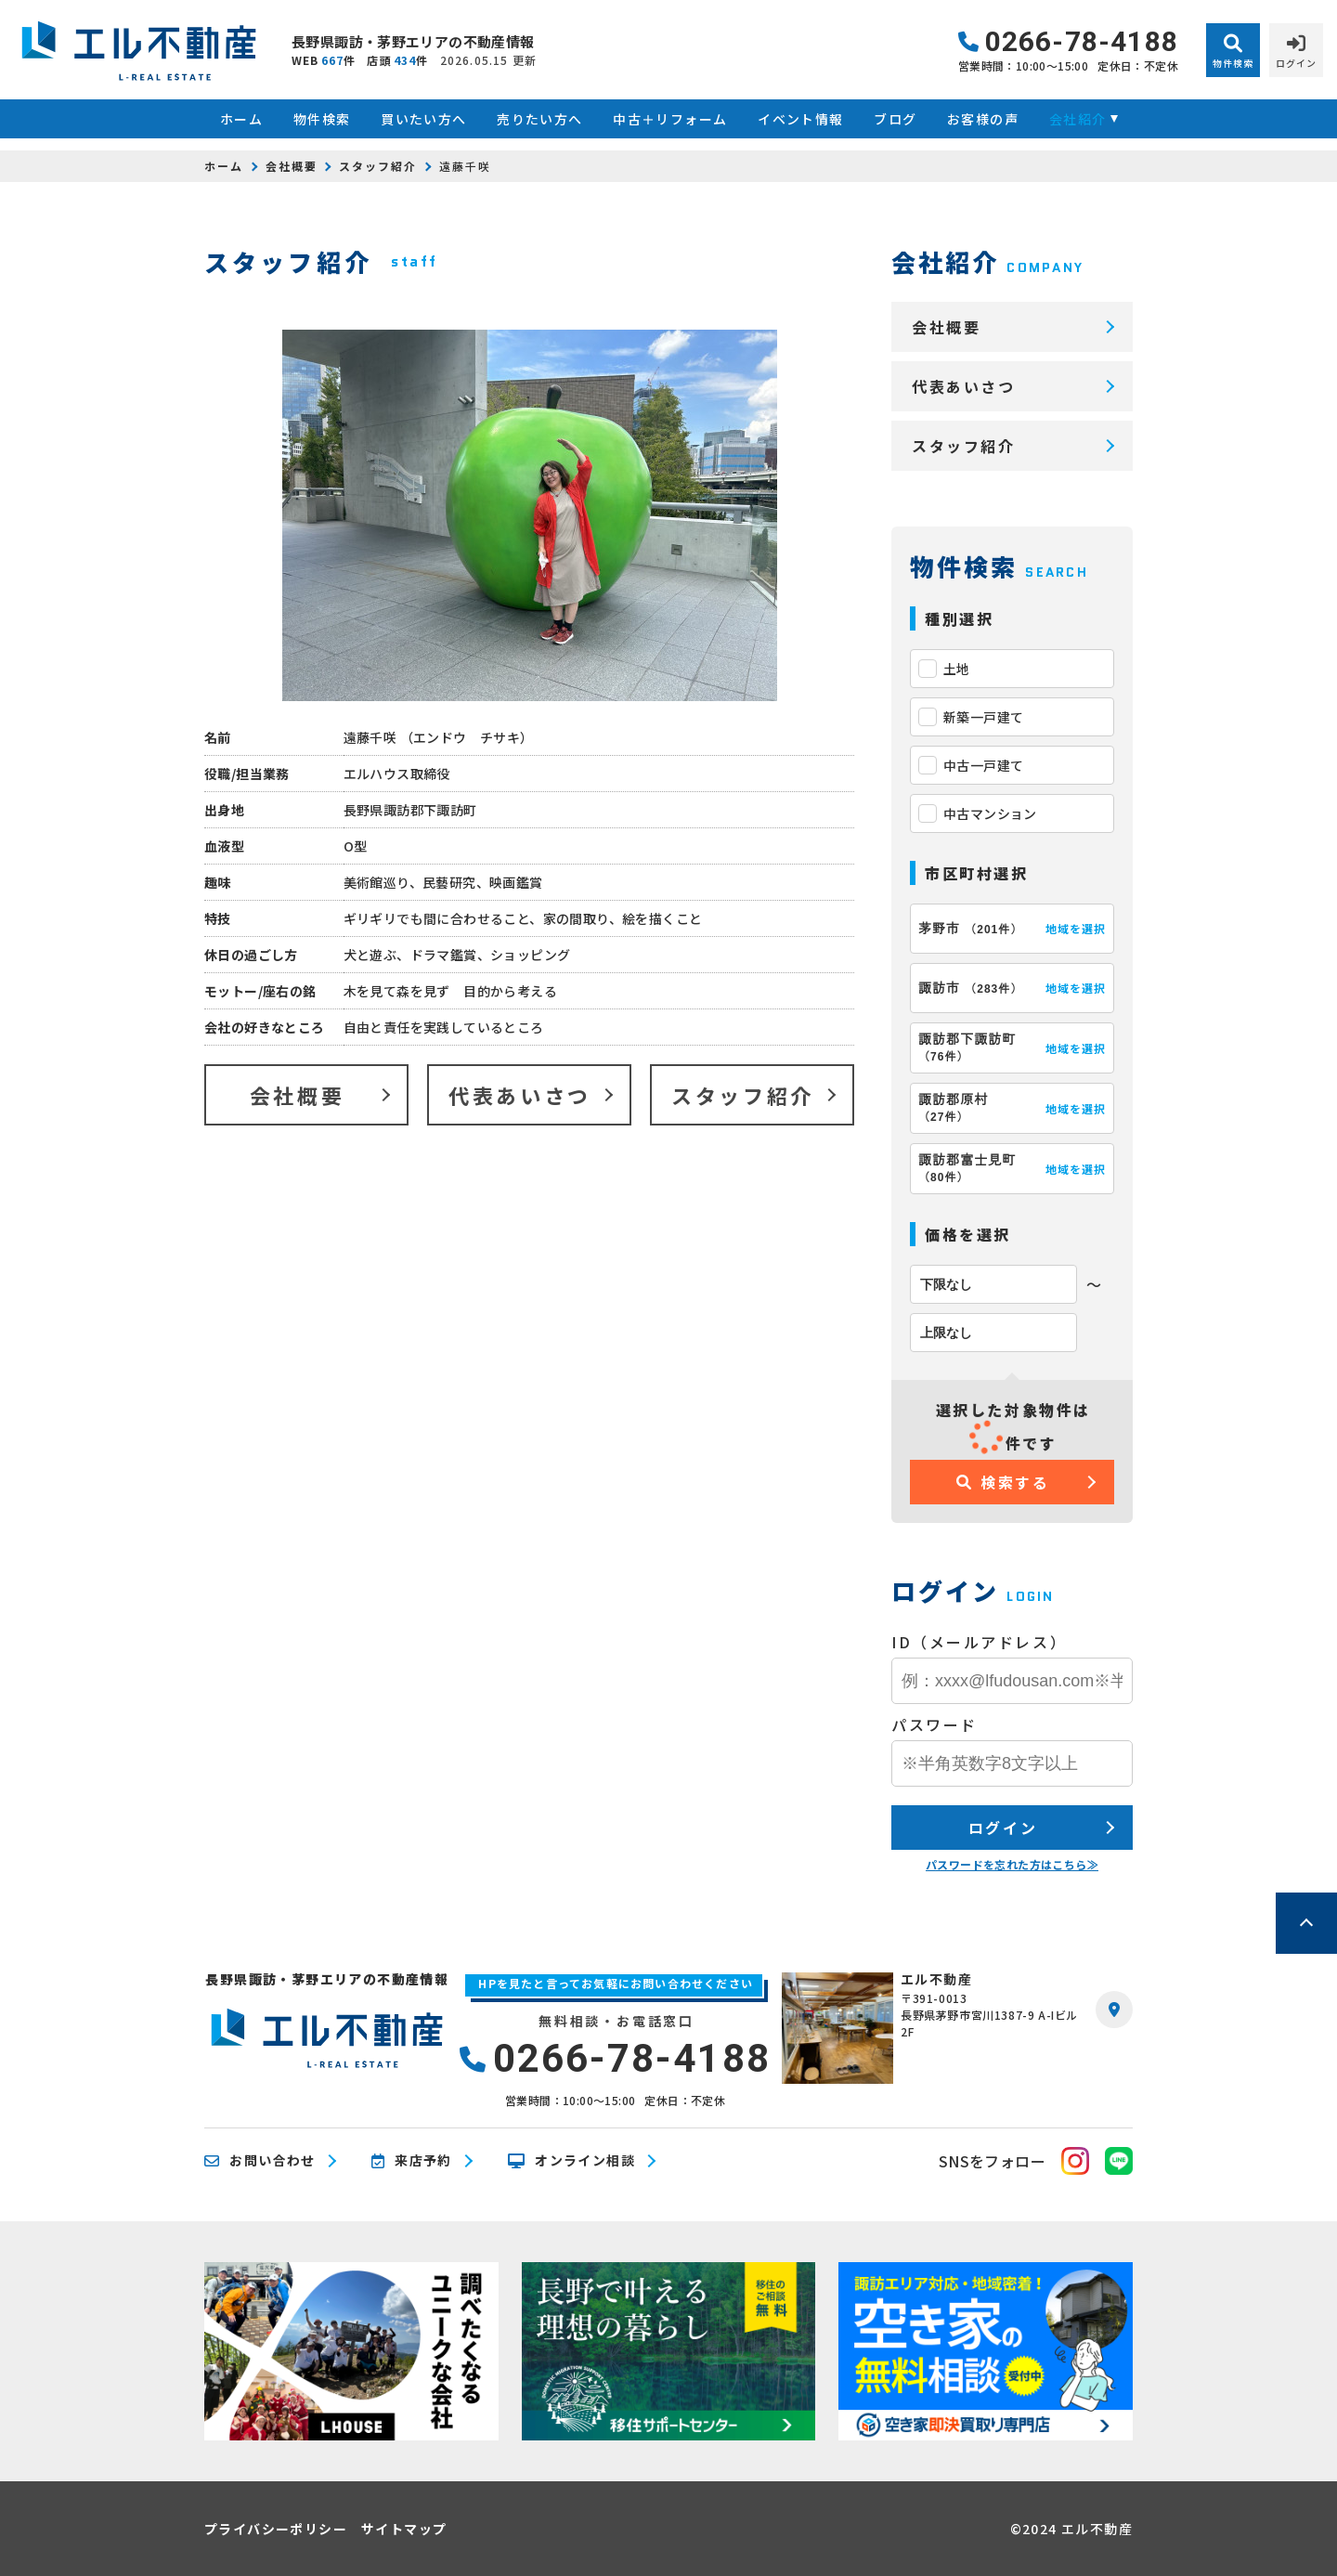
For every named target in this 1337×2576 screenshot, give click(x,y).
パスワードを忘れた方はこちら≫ (1012, 1864)
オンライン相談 (571, 2160)
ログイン (1002, 1827)
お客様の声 (983, 119)
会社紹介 (1078, 119)
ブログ (895, 119)
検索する (1003, 1482)
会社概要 (292, 166)
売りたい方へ (539, 119)
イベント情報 (800, 119)
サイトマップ (404, 2528)
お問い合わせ (260, 2160)
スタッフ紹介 (378, 166)
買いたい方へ (423, 119)
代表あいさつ (519, 1095)
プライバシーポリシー (275, 2528)
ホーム (241, 119)
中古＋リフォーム (670, 119)
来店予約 (411, 2160)
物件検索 (322, 119)
